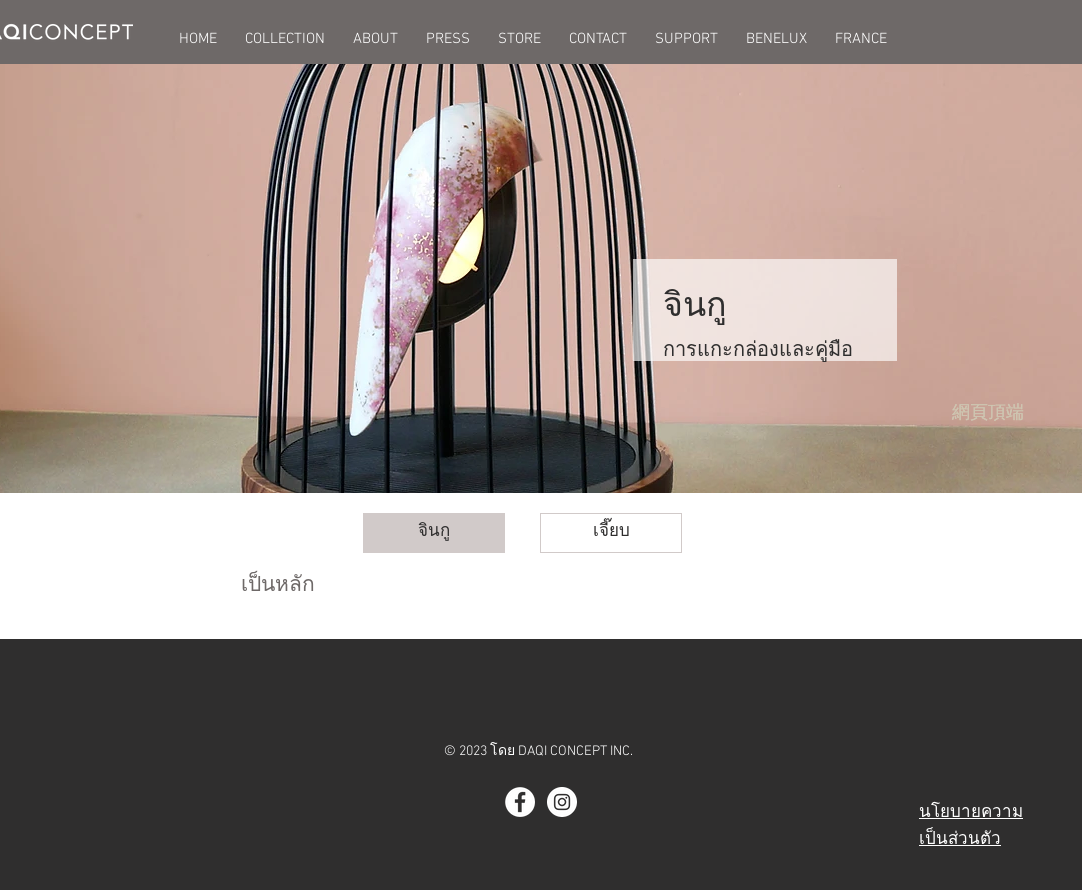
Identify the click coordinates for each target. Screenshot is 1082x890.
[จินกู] (434, 533)
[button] (285, 39)
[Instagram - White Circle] (562, 802)
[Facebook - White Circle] (520, 802)
